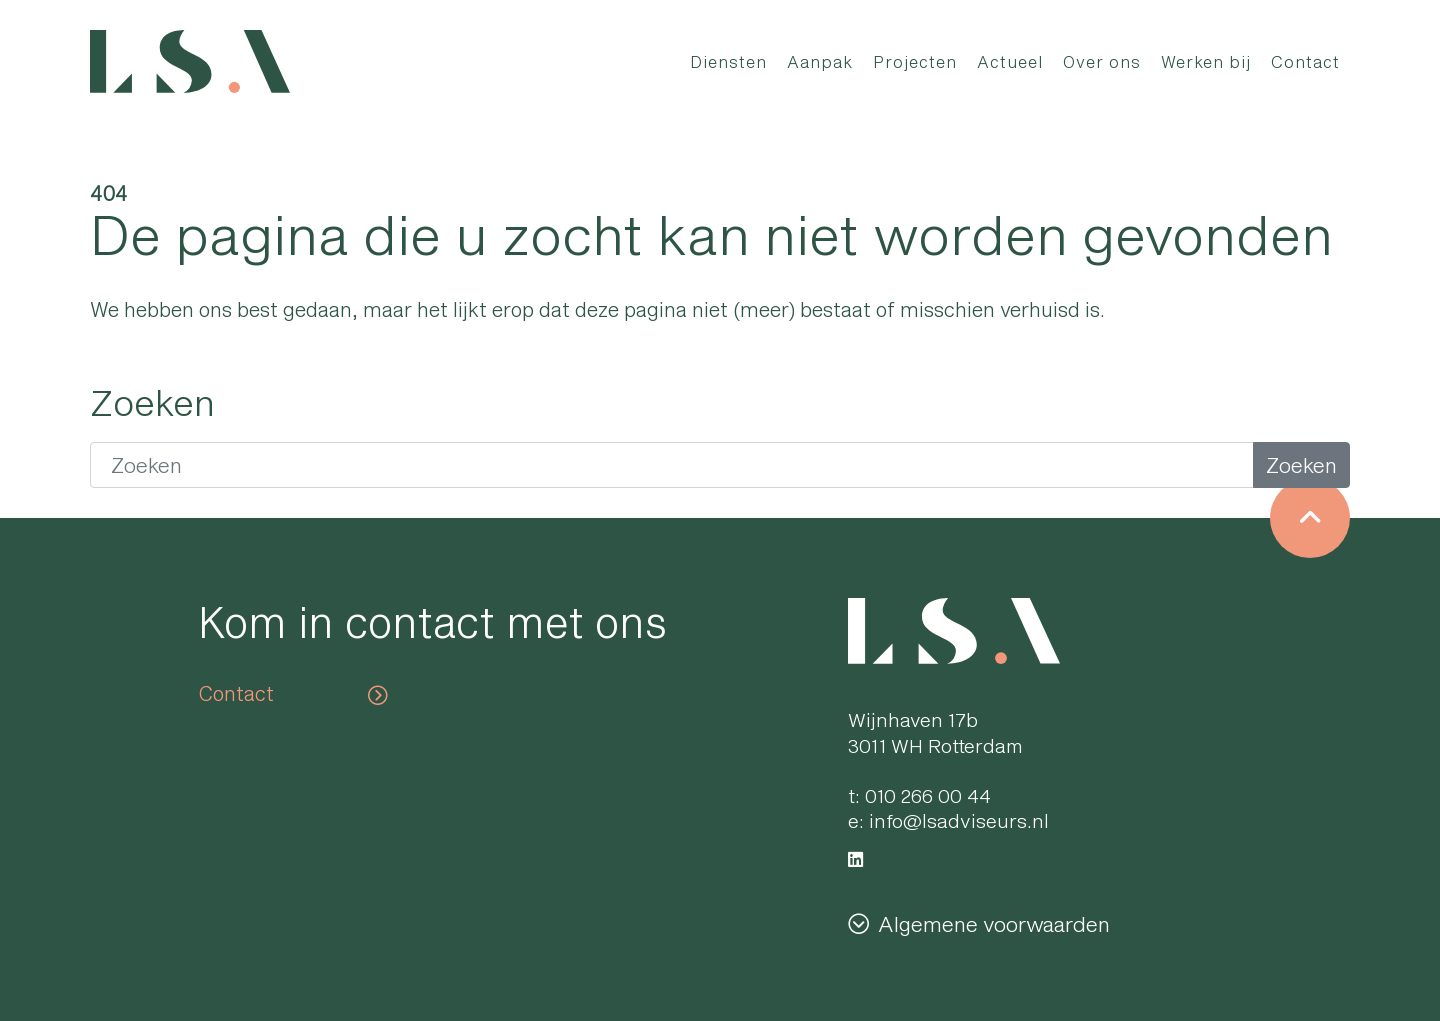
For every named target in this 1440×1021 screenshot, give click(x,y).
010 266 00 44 (928, 795)
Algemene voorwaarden (994, 923)
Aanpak (820, 61)
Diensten (728, 61)
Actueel (1010, 61)
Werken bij (1206, 61)
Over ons (1102, 61)
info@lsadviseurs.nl (959, 820)
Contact (1305, 61)
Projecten (915, 61)
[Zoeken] (672, 465)
